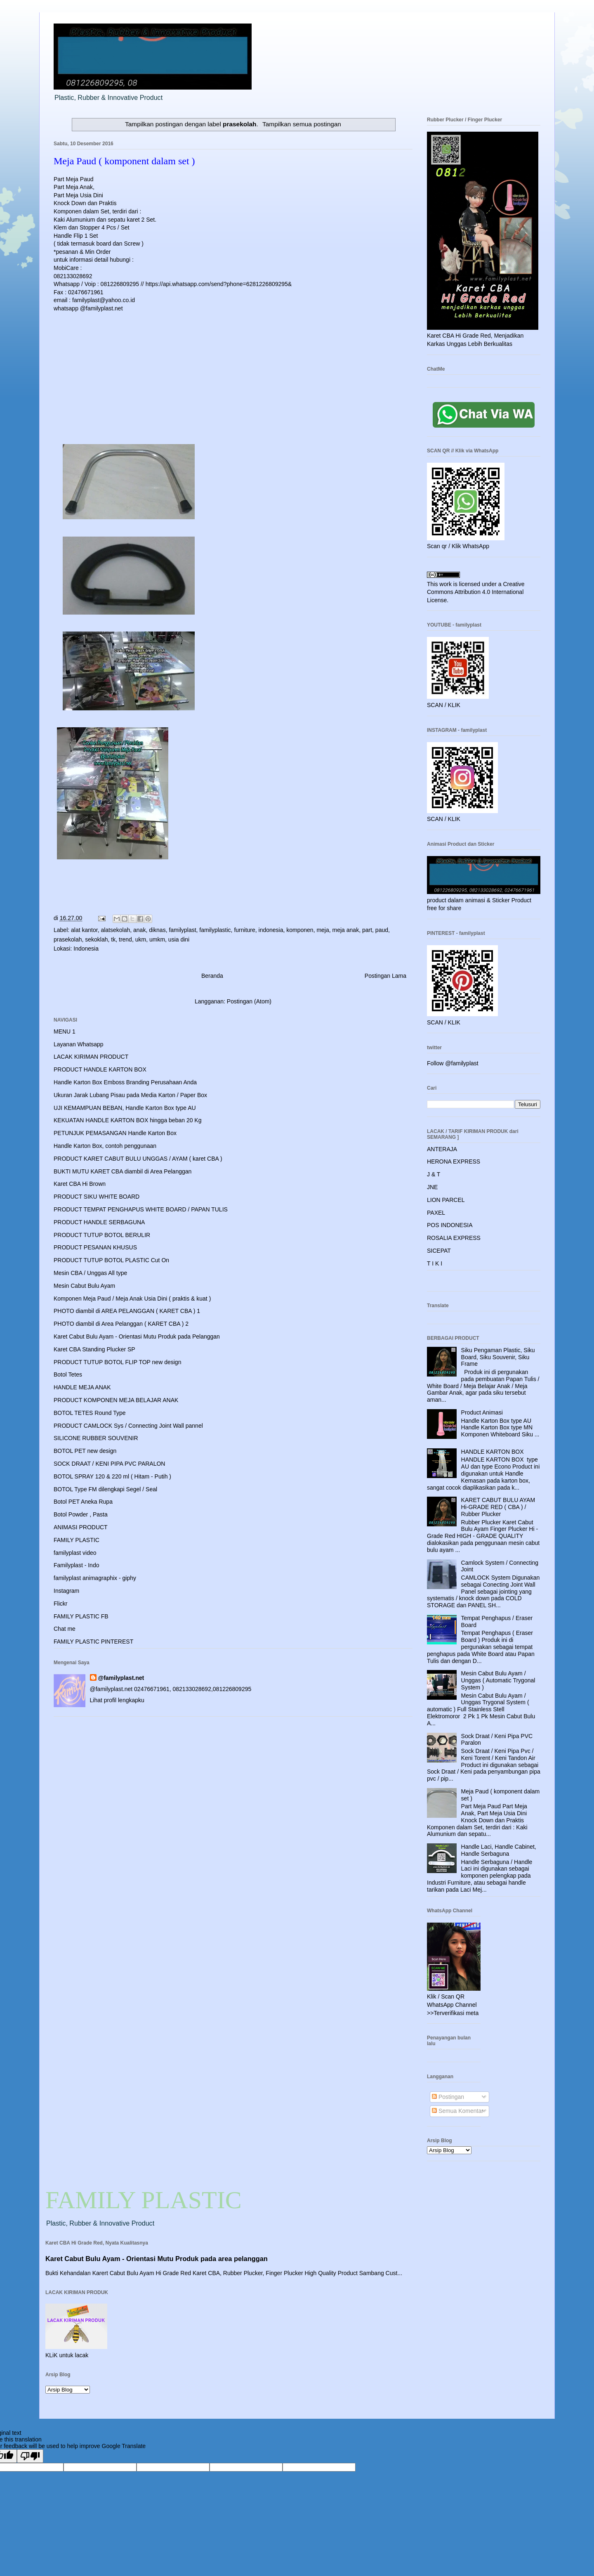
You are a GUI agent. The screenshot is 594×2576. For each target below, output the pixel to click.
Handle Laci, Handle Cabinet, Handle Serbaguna (498, 1850)
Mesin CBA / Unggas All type (90, 1273)
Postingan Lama (385, 975)
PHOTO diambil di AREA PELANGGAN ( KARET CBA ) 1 (127, 1311)
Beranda (212, 975)
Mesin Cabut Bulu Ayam (84, 1285)
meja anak (345, 930)
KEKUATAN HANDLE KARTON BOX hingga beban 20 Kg (127, 1120)
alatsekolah (115, 930)
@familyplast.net (121, 1678)
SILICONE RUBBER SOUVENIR (96, 1438)
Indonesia (86, 948)
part (367, 930)
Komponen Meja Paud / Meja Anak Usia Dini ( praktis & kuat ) (132, 1298)
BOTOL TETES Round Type (90, 1413)
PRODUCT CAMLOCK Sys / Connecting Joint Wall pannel (128, 1425)
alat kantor (84, 930)
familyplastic (215, 930)
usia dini (178, 939)
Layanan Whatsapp (79, 1044)
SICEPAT (439, 1250)
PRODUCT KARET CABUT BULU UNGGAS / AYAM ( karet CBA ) (138, 1158)
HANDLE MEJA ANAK (82, 1387)
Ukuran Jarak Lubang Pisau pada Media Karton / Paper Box (130, 1095)
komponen (299, 930)
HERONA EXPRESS (453, 1161)
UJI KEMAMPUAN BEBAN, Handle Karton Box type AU (125, 1108)
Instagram (66, 1590)
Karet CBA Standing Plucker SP (94, 1349)
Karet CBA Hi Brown (80, 1183)
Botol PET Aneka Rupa (83, 1501)
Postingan (448, 2096)
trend (125, 939)
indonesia (271, 930)
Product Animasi (482, 1412)
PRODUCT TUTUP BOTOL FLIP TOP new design (117, 1362)
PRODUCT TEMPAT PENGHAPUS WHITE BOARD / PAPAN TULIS (141, 1209)
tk (113, 939)
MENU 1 (64, 1031)
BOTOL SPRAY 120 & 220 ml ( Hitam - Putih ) (112, 1476)
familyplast (182, 930)
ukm (140, 939)
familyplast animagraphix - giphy (95, 1578)
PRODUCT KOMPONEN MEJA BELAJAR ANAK (116, 1400)
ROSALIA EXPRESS (454, 1238)
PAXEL (436, 1212)
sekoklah (96, 939)
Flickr (60, 1603)
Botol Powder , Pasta (81, 1514)
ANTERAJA (442, 1149)
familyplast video (75, 1552)
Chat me (64, 1628)
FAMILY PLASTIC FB (81, 1616)
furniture (244, 930)
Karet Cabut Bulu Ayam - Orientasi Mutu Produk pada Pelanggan (137, 1336)
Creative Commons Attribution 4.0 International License (476, 592)
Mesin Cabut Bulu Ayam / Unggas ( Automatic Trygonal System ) (498, 1680)
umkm (157, 939)
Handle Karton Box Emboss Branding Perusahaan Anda (125, 1082)
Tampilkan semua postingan (301, 124)
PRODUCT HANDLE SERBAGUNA (99, 1222)
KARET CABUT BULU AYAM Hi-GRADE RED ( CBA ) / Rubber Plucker (498, 1507)
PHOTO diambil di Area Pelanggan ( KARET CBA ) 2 (121, 1323)
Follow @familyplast (452, 1063)
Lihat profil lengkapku (117, 1700)
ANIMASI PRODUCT (81, 1527)
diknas (157, 930)
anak (139, 930)
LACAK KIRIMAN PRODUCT (91, 1056)
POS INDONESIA (449, 1225)
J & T (433, 1174)
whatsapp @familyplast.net (88, 308)
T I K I (434, 1263)
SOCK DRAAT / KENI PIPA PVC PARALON (109, 1463)
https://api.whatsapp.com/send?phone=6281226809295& (219, 284)
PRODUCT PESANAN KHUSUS (95, 1247)
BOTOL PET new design (85, 1451)
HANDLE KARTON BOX (492, 1451)
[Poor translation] (30, 2456)
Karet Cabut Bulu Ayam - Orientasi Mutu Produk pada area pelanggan (156, 2258)
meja (322, 930)
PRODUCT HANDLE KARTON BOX (100, 1069)
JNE (432, 1187)
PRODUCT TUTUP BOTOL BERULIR (102, 1235)
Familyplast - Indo (76, 1565)
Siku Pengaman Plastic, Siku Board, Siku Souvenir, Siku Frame (498, 1357)
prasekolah (68, 939)
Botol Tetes (68, 1374)
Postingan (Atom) (249, 1001)
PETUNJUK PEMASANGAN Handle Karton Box (115, 1133)
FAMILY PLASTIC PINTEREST (93, 1641)
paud (381, 930)
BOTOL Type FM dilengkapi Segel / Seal (105, 1489)
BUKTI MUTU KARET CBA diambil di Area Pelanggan (122, 1171)
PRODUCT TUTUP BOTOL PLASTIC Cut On (111, 1260)
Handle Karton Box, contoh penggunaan (105, 1146)
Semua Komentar (457, 2111)
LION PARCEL (446, 1200)
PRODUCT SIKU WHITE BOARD (96, 1196)
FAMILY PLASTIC (76, 1540)
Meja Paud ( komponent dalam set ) (124, 161)
